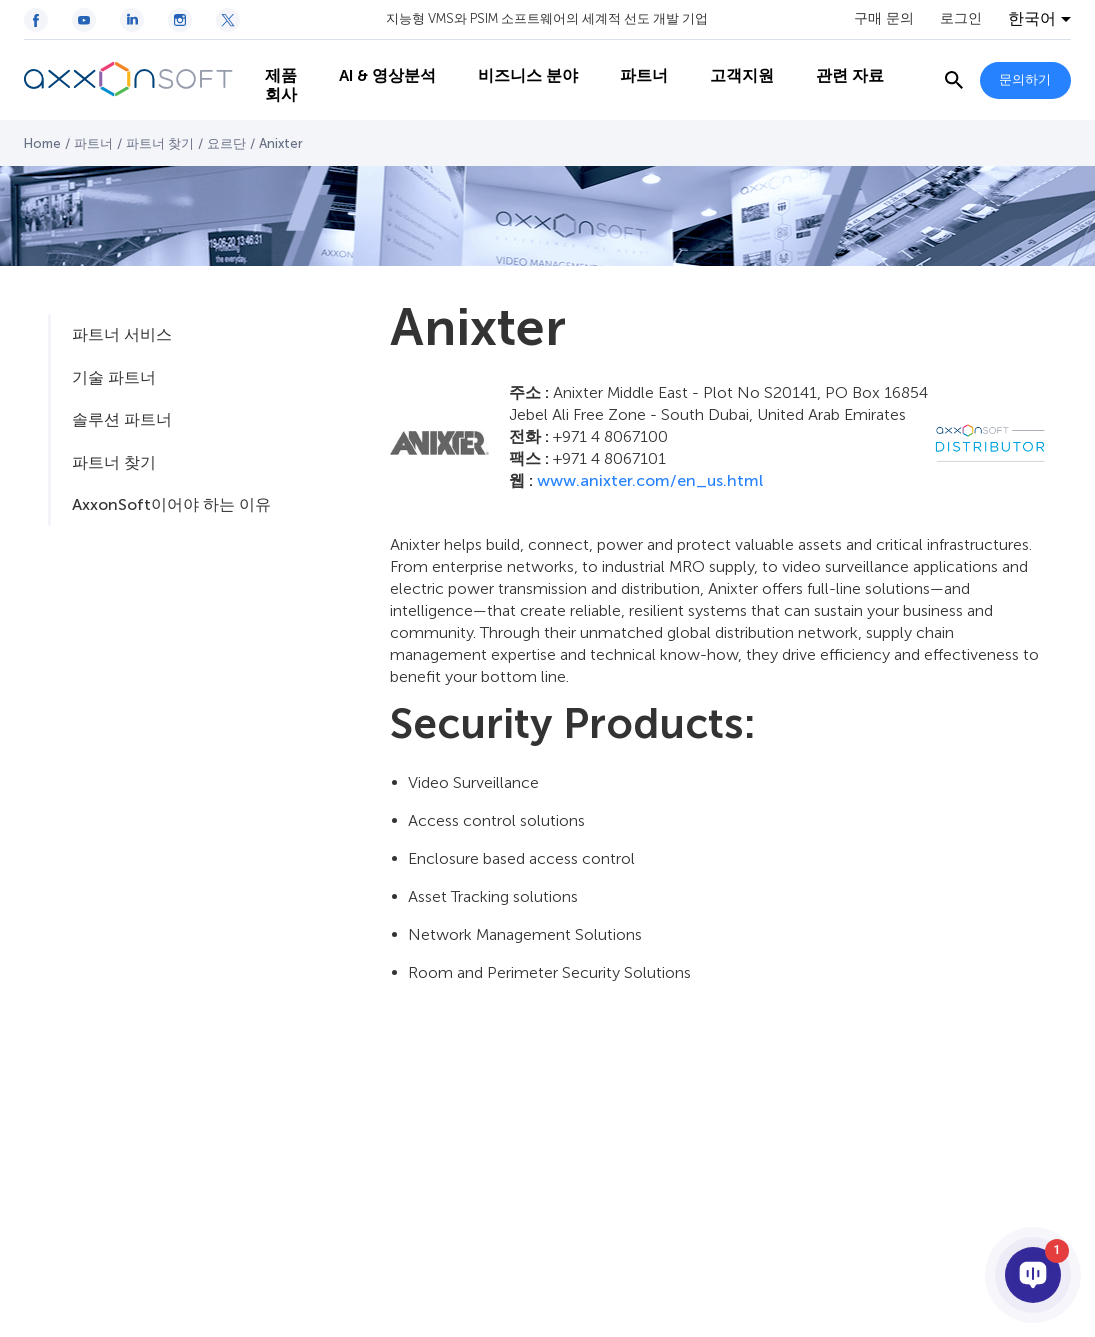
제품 (271, 60)
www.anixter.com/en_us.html (650, 480)
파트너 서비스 (122, 334)
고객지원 (732, 60)
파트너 (634, 60)
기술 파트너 (114, 377)
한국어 (1032, 19)
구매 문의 (884, 19)
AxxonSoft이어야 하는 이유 (171, 504)
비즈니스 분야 (518, 60)
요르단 (226, 143)
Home (42, 143)
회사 (271, 100)
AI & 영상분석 (377, 60)
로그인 (961, 19)
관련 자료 (840, 60)
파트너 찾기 (160, 143)
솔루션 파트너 (122, 419)
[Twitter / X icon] (228, 20)
